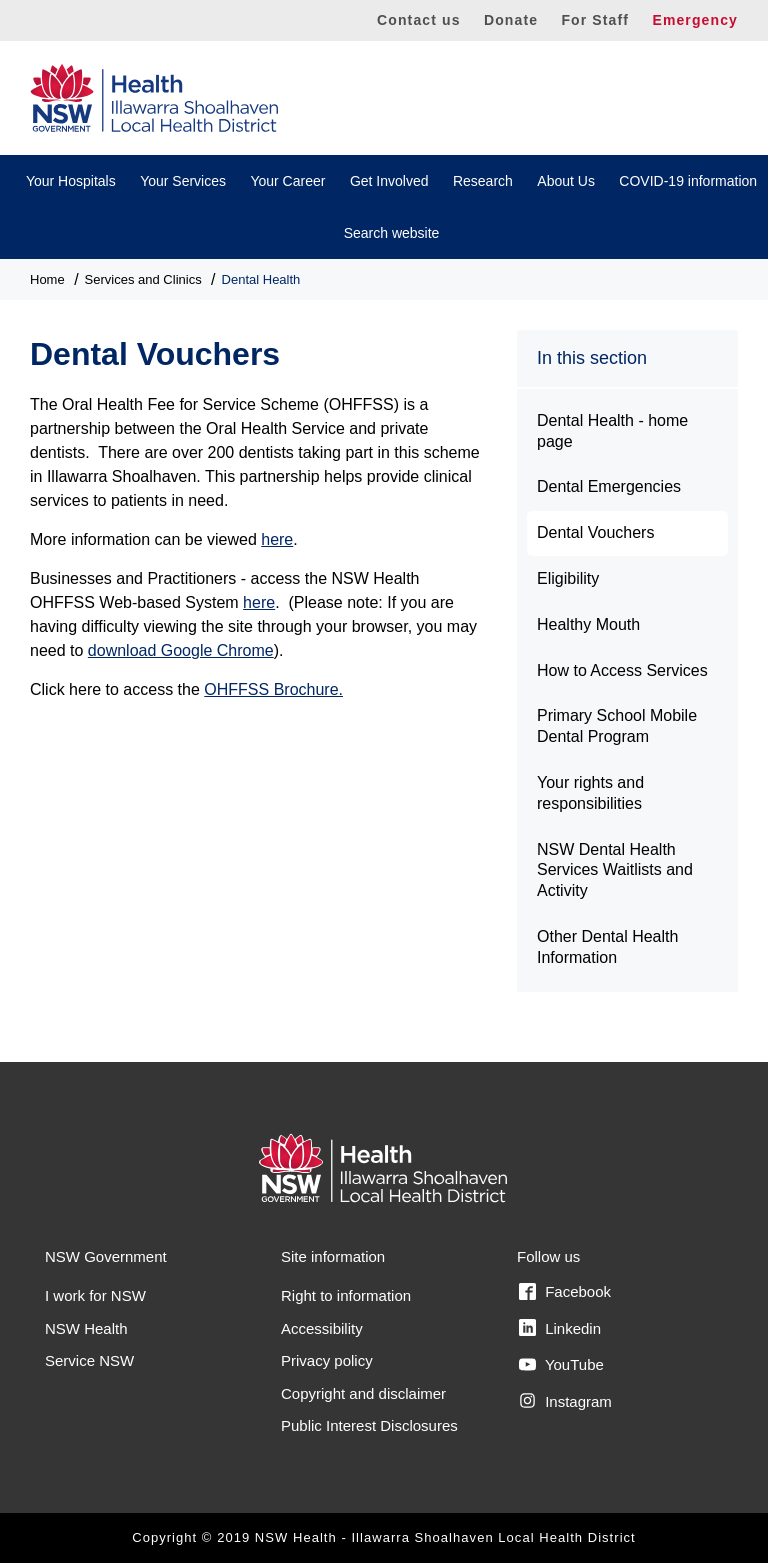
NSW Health (86, 1328)
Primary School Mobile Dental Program (617, 726)
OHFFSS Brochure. (273, 689)
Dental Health (261, 279)
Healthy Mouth (588, 624)
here (277, 539)
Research (483, 181)
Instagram (565, 1401)
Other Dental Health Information (607, 947)
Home (47, 279)
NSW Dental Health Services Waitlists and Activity (615, 870)
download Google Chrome (181, 650)
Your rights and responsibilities (590, 793)
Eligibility (568, 578)
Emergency (695, 20)
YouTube (561, 1365)
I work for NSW (95, 1295)
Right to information (346, 1295)
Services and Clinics (143, 279)
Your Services (183, 181)
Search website (392, 233)
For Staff (595, 20)
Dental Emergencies (609, 486)
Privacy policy (327, 1360)
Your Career (287, 181)
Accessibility (322, 1328)
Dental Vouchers (595, 532)
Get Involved (389, 181)
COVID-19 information (688, 181)
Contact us (419, 20)
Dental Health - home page (612, 431)
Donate (511, 20)
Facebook (565, 1292)
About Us (566, 181)
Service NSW (89, 1360)
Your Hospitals (71, 181)
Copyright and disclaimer (363, 1393)
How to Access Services (622, 670)
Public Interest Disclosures (369, 1425)
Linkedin (560, 1328)
